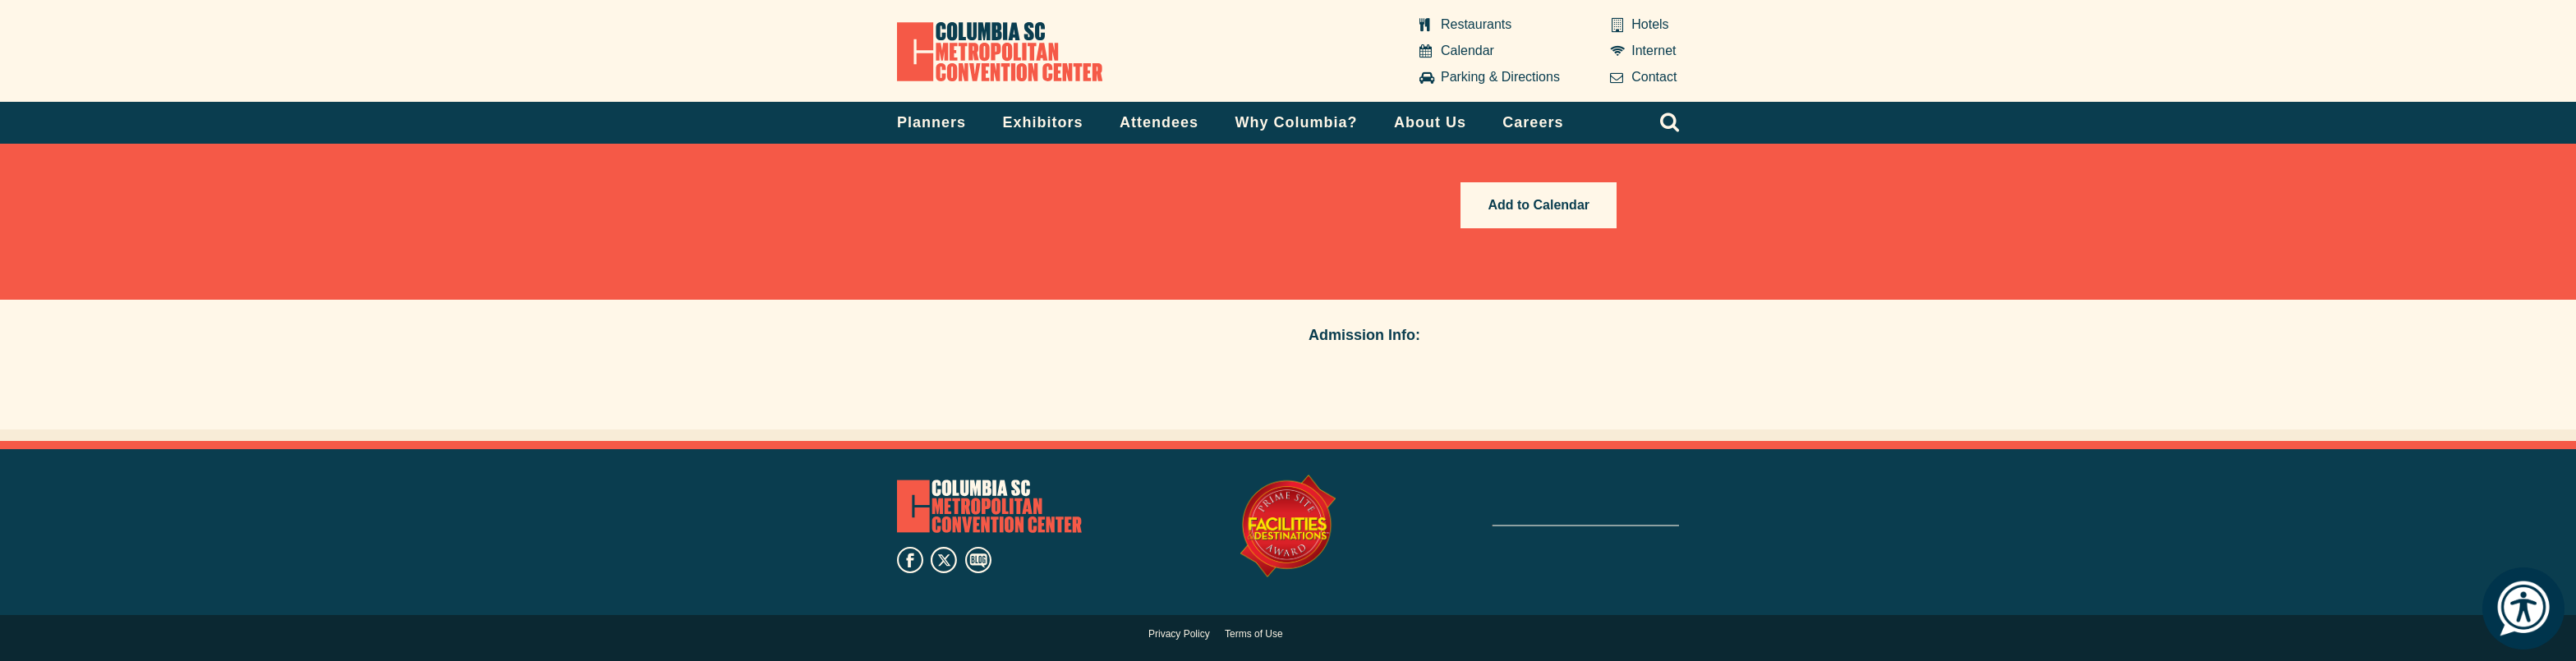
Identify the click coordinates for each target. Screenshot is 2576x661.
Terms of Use (1254, 634)
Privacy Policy (1179, 634)
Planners (931, 122)
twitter (944, 560)
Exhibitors (1043, 122)
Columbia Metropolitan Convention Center (999, 51)
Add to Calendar (1538, 205)
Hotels (1649, 24)
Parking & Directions (1500, 77)
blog (978, 560)
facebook (910, 560)
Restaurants (1476, 24)
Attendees (1159, 122)
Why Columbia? (1296, 122)
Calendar (1467, 50)
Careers (1532, 122)
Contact (1654, 77)
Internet (1653, 50)
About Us (1430, 122)
